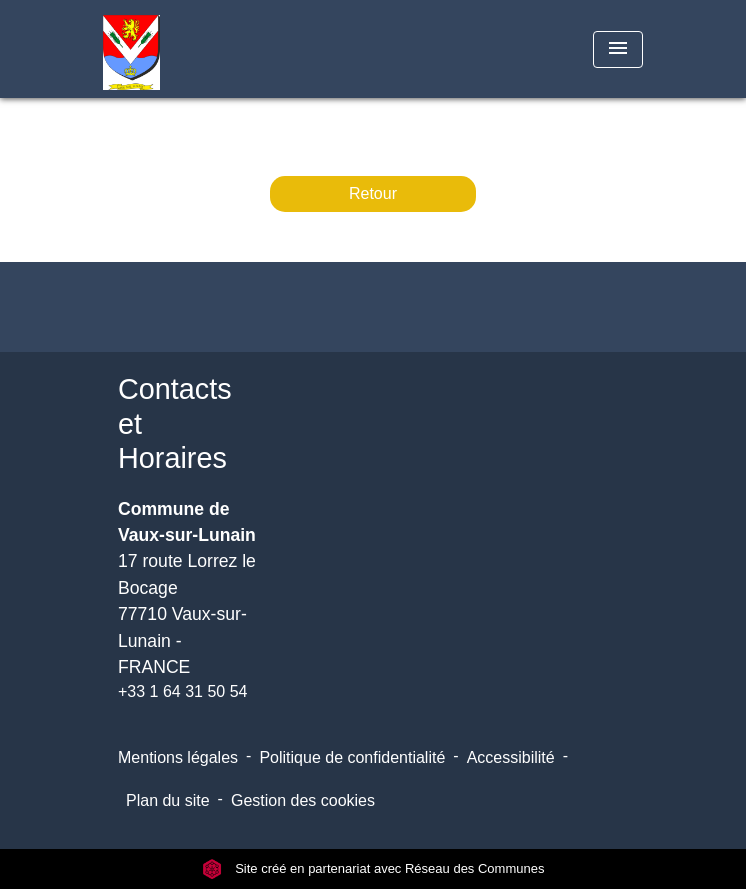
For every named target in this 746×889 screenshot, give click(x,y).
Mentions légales (178, 757)
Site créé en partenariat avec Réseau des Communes (373, 868)
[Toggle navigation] (618, 49)
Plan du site (168, 800)
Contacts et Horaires (175, 423)
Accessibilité (511, 757)
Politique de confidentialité (352, 757)
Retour (373, 193)
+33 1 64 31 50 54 (182, 691)
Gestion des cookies (303, 800)
